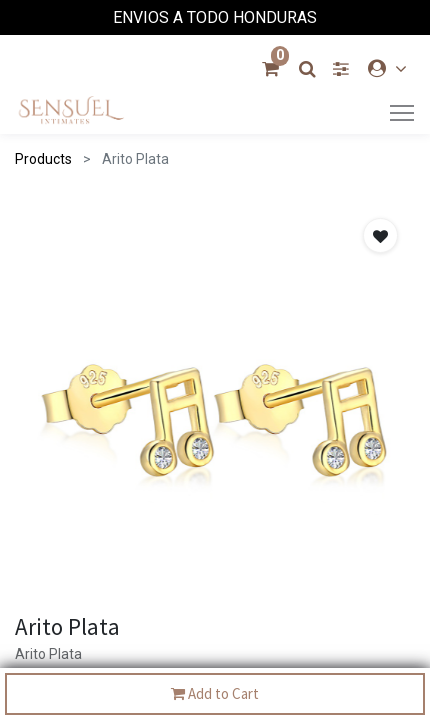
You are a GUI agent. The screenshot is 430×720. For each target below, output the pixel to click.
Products (43, 159)
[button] (380, 235)
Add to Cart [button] (215, 694)
